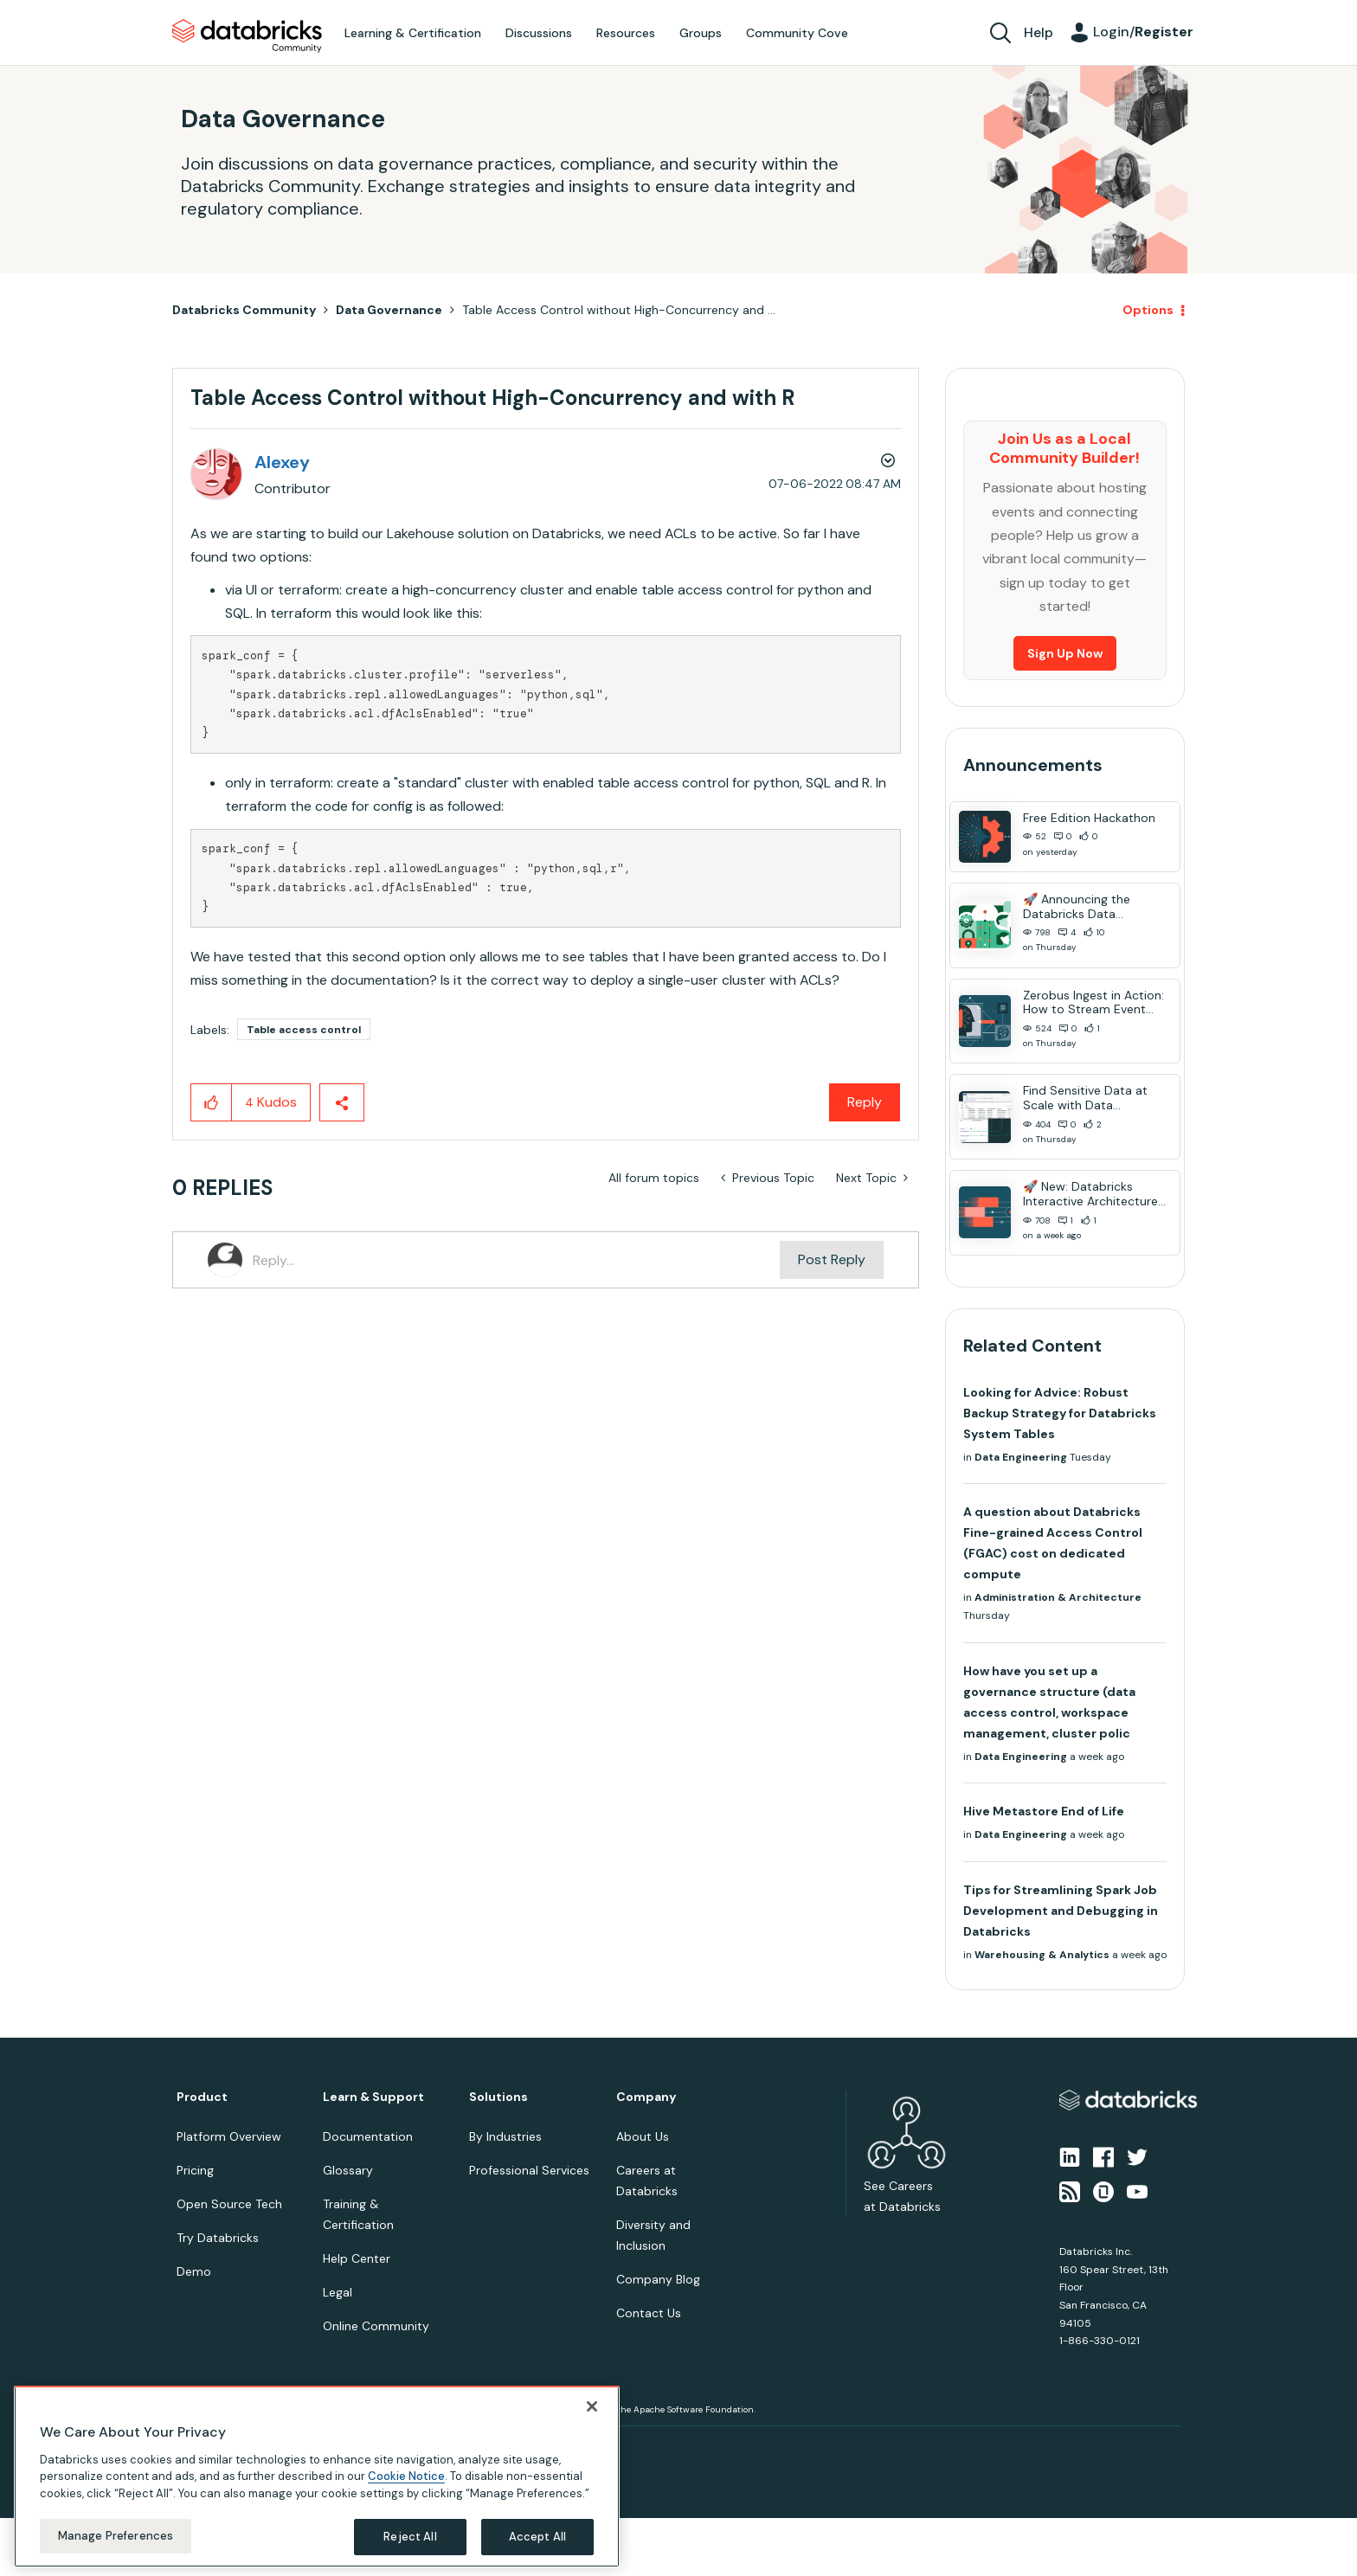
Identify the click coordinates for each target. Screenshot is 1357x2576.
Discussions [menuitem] (538, 33)
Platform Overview (229, 2136)
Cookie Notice (406, 2476)
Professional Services (529, 2170)
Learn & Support (373, 2097)
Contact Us (648, 2313)
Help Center (356, 2258)
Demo (194, 2271)
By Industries (505, 2136)
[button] (211, 1102)
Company (646, 2097)
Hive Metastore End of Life (1043, 1811)
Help (1038, 32)
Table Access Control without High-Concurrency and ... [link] (618, 310)
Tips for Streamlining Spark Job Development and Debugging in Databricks (1060, 1910)
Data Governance (389, 310)
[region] (317, 2476)
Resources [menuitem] (625, 33)
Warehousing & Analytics (1041, 1955)
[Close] (592, 2406)
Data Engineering (1020, 1457)
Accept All (537, 2536)
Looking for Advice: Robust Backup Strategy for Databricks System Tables (1059, 1413)
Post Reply (831, 1259)
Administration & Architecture (1058, 1597)
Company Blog (658, 2279)
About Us (642, 2136)
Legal (337, 2292)
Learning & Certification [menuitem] (412, 33)
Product (202, 2097)
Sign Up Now (1065, 653)
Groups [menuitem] (700, 33)
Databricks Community (247, 36)
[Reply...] (516, 1260)
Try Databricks (218, 2237)
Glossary (348, 2170)
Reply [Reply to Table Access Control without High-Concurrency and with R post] (864, 1102)
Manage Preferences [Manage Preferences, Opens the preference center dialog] (115, 2535)
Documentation (368, 2136)
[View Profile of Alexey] (282, 462)
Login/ (1143, 31)
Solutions (498, 2097)
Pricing (195, 2170)
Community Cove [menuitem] (797, 33)
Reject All (409, 2536)
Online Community (376, 2326)
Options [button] (1148, 310)
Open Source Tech (229, 2204)
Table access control (304, 1030)
